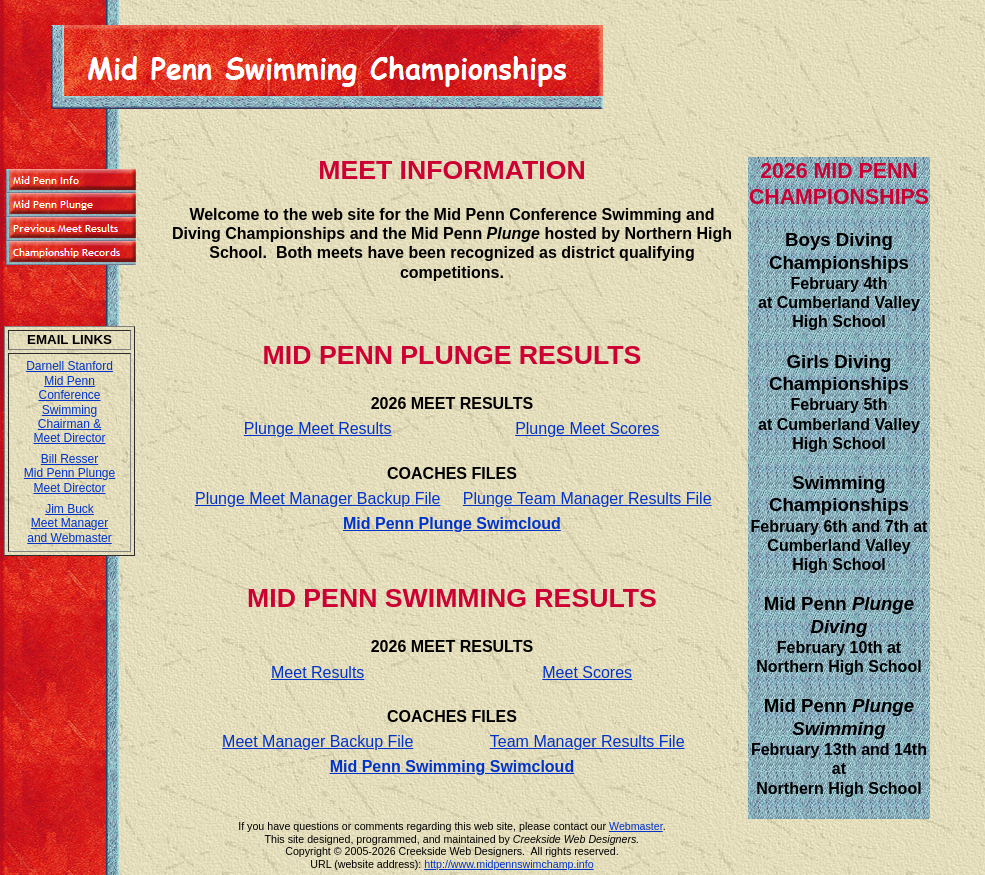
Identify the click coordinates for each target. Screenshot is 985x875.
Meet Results (317, 672)
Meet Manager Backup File (317, 741)
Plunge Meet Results (318, 428)
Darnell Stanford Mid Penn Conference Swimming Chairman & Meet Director (69, 402)
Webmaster (636, 826)
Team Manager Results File (587, 741)
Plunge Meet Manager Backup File (317, 498)
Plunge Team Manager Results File (587, 498)
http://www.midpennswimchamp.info (508, 864)
